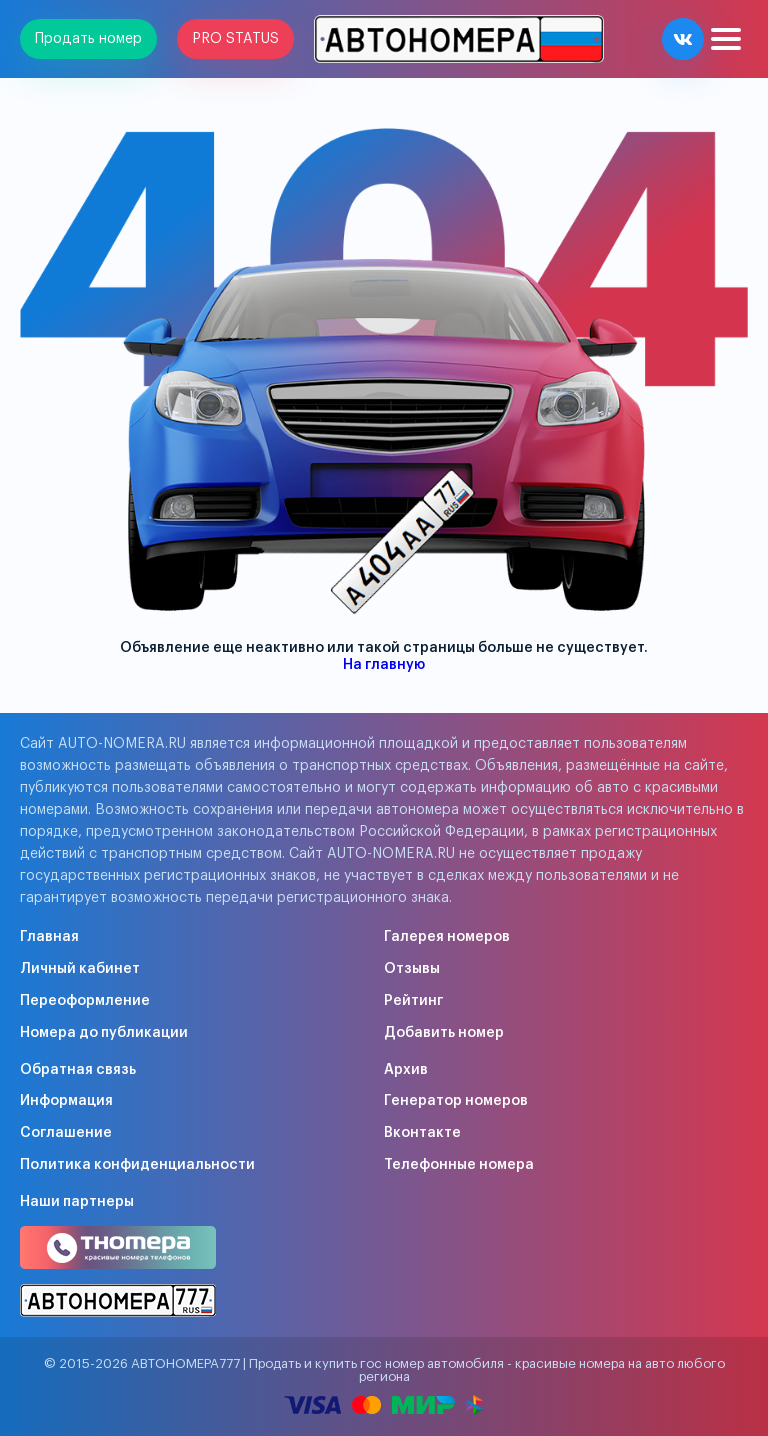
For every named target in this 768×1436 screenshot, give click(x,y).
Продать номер (88, 39)
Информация (66, 1101)
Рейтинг (413, 1001)
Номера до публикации (104, 1033)
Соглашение (66, 1133)
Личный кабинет (80, 969)
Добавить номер (444, 1033)
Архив (406, 1070)
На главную (384, 665)
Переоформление (85, 1001)
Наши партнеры (77, 1202)
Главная (49, 937)
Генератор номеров (456, 1101)
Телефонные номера (459, 1165)
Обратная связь (78, 1070)
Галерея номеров (447, 937)
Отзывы (412, 969)
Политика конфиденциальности (137, 1165)
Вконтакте (422, 1133)
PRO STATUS (235, 39)
